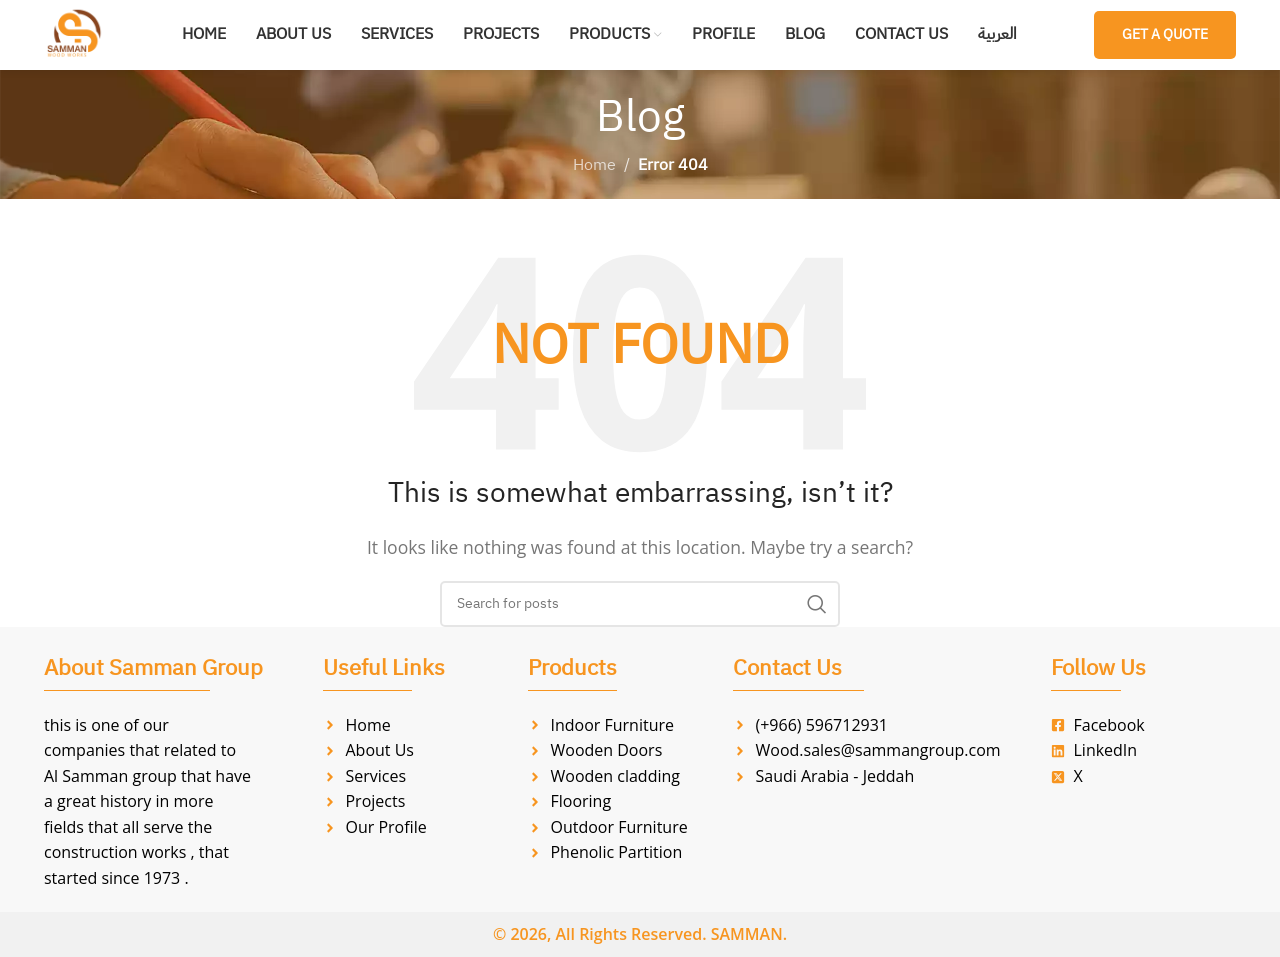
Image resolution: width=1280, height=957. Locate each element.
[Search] (640, 604)
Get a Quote (1165, 34)
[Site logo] (74, 33)
